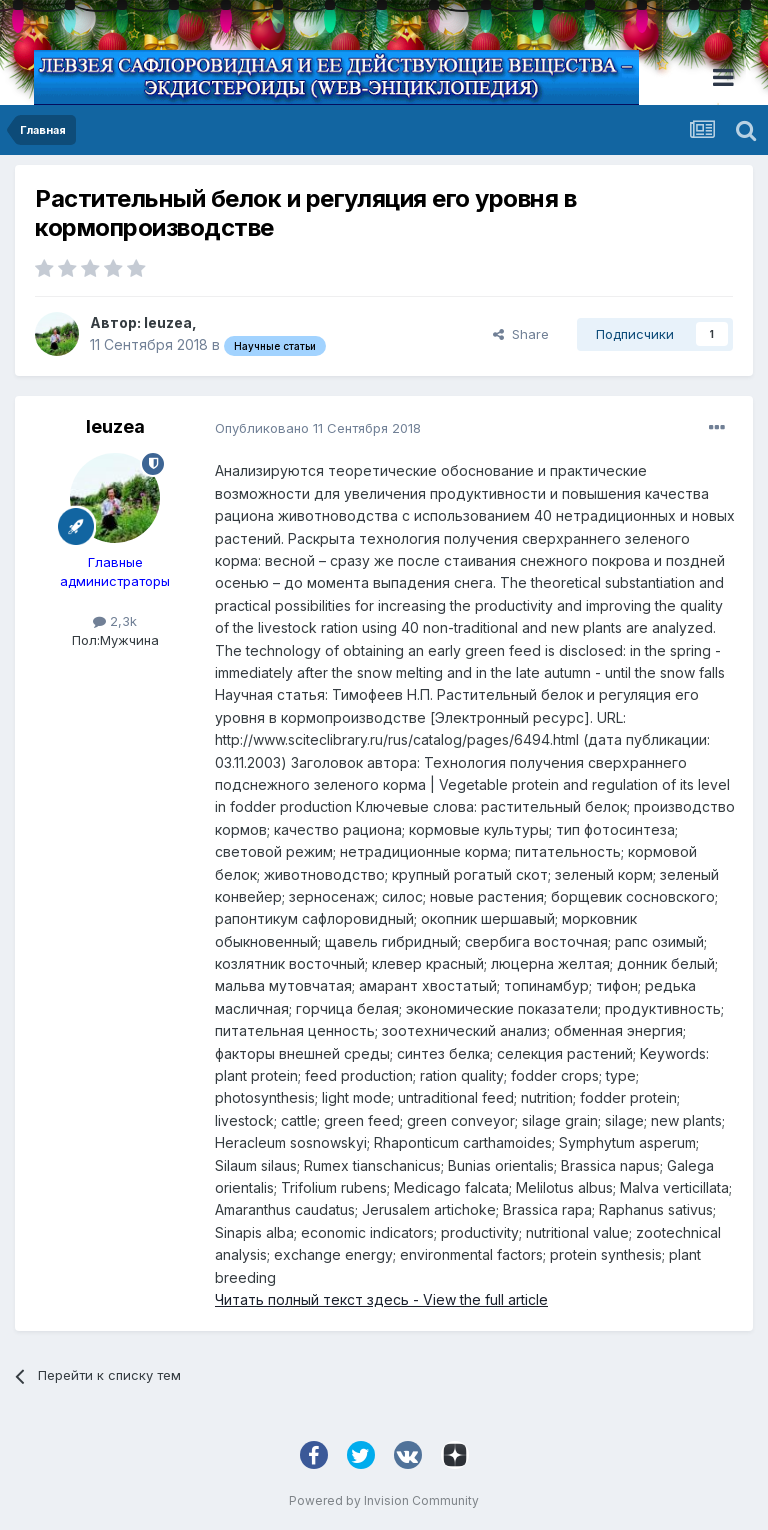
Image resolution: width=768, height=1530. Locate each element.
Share (521, 334)
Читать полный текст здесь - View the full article (381, 1299)
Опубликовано (318, 428)
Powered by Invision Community (384, 1500)
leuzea (168, 322)
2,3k (115, 621)
